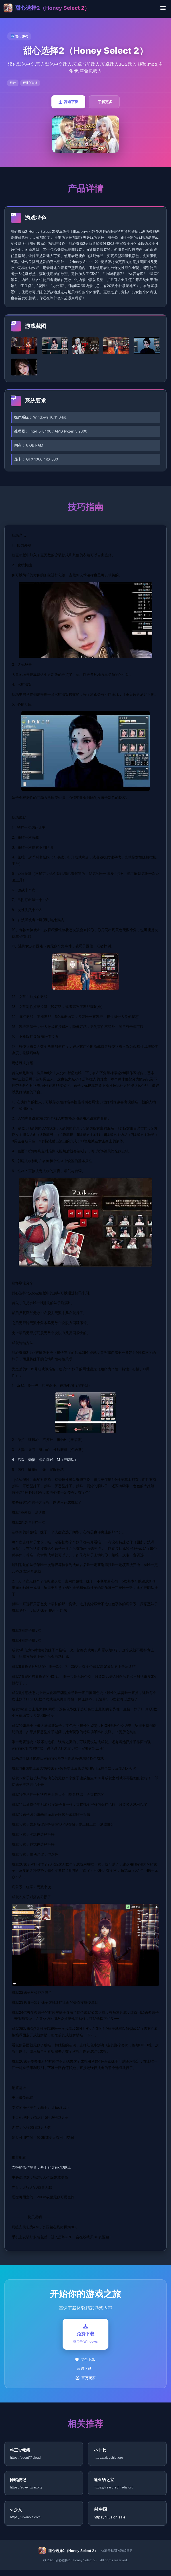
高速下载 (68, 102)
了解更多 (105, 102)
